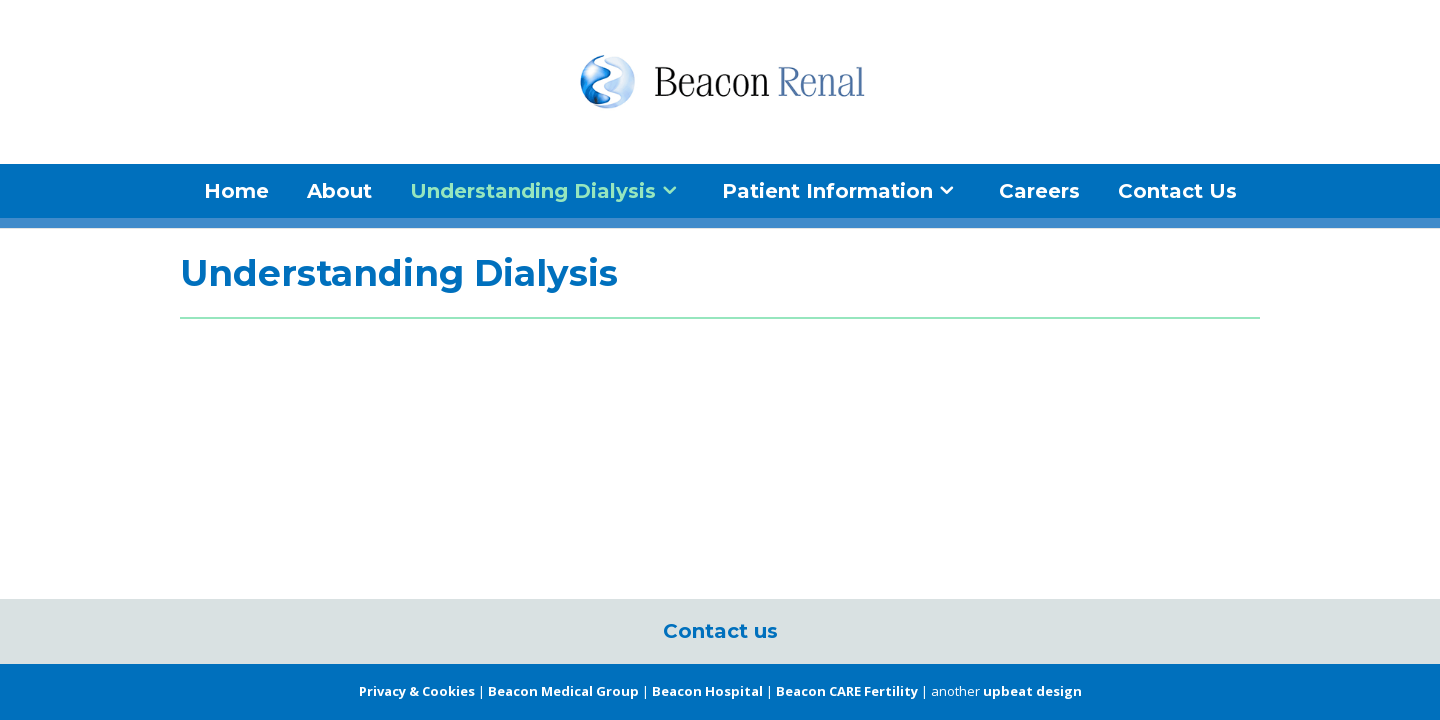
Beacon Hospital (707, 691)
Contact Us (1177, 191)
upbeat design (1032, 691)
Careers (1039, 191)
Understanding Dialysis (533, 191)
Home (236, 191)
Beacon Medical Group (563, 691)
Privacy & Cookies (417, 691)
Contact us (720, 631)
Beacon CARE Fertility (847, 691)
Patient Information (827, 191)
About (339, 191)
